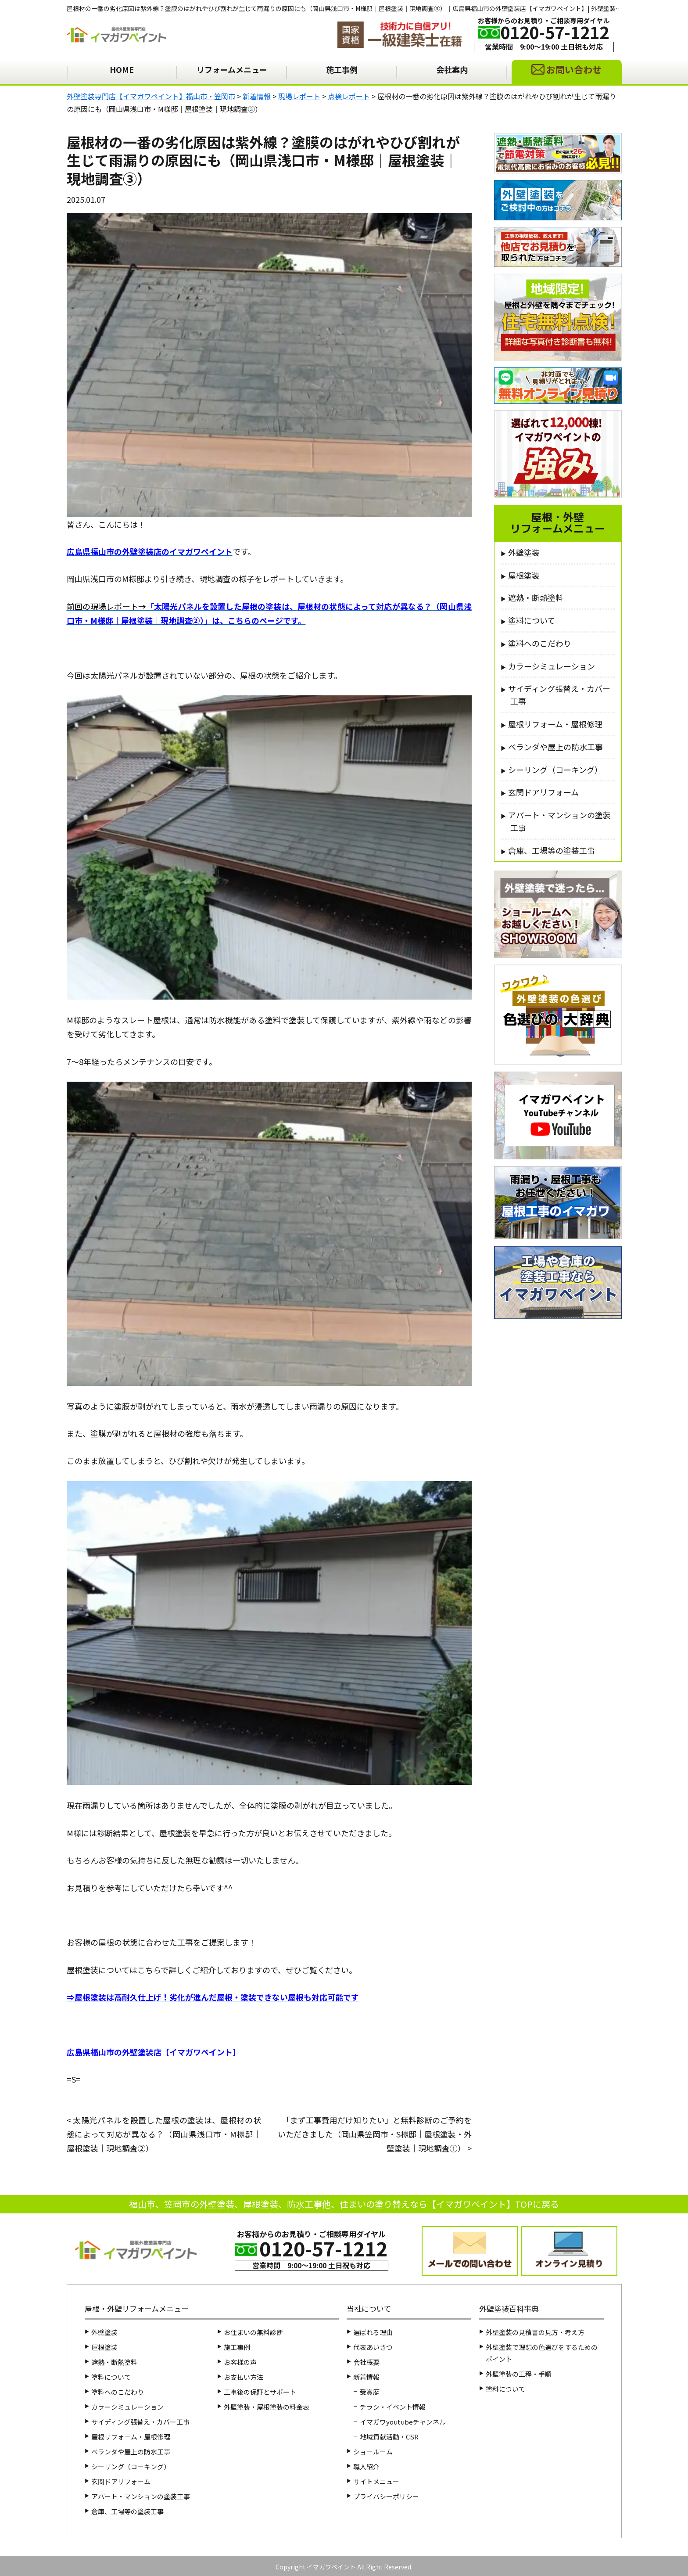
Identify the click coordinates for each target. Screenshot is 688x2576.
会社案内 (452, 69)
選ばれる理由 (373, 2332)
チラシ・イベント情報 (393, 2406)
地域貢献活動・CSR (389, 2436)
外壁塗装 (524, 552)
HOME (122, 69)
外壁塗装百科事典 (509, 2308)
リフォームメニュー (232, 69)
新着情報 (366, 2377)
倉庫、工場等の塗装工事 (551, 850)
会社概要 (366, 2362)
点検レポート (443, 199)
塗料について (531, 620)
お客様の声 (240, 2362)
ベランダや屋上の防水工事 (555, 746)
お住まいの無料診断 (253, 2332)
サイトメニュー (376, 2481)
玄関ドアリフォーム (543, 792)
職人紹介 (366, 2466)
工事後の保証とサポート (260, 2391)
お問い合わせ (574, 69)
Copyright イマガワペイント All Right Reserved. (344, 2566)
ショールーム (373, 2451)
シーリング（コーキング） (555, 769)
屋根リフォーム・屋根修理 (555, 724)
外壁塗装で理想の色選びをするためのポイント (542, 2353)
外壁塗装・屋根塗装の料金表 (266, 2406)
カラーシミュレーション (551, 666)
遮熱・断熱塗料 (535, 597)
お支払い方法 (243, 2377)
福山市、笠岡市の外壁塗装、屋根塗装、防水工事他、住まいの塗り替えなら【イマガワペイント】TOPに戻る (344, 2204)
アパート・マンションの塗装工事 (559, 821)
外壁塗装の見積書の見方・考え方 (535, 2332)
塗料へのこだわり (539, 643)
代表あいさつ (373, 2347)
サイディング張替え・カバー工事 (559, 695)
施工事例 (342, 69)
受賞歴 (370, 2391)
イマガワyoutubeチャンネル (403, 2421)
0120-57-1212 (554, 32)
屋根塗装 (524, 575)
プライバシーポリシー (386, 2496)
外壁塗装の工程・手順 (519, 2373)
